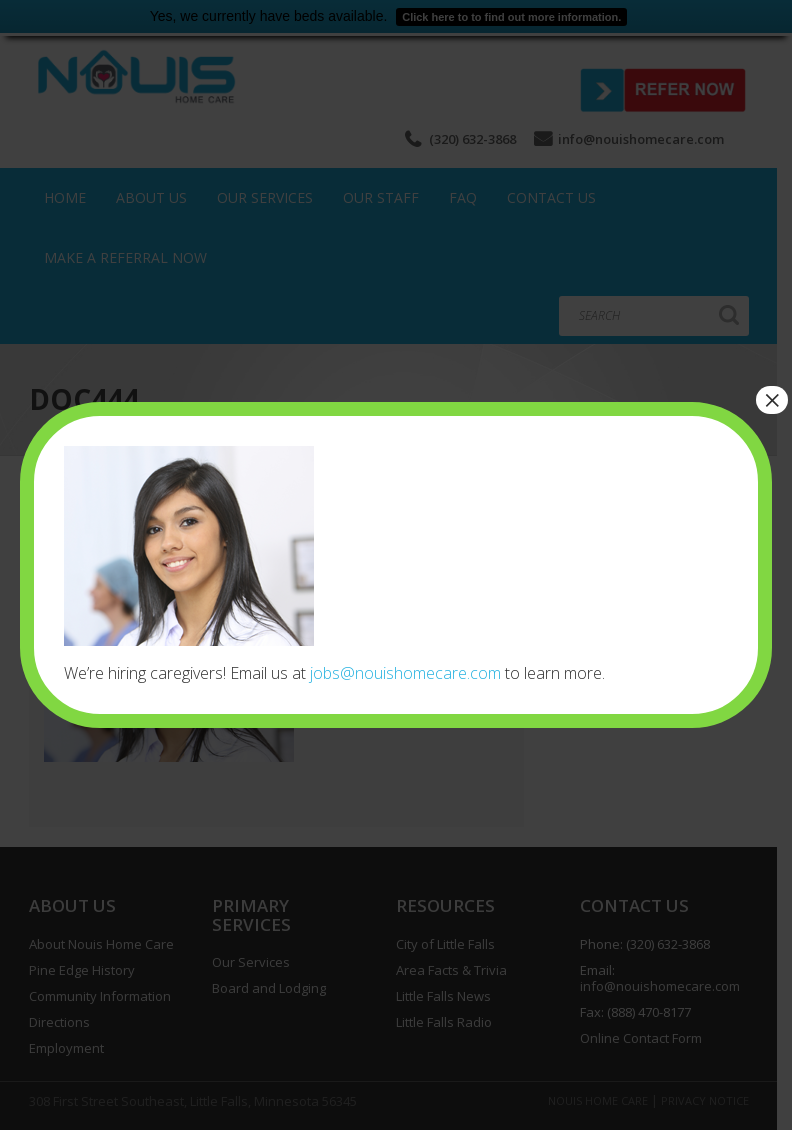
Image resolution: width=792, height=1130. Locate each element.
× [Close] (772, 400)
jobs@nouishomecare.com (405, 673)
